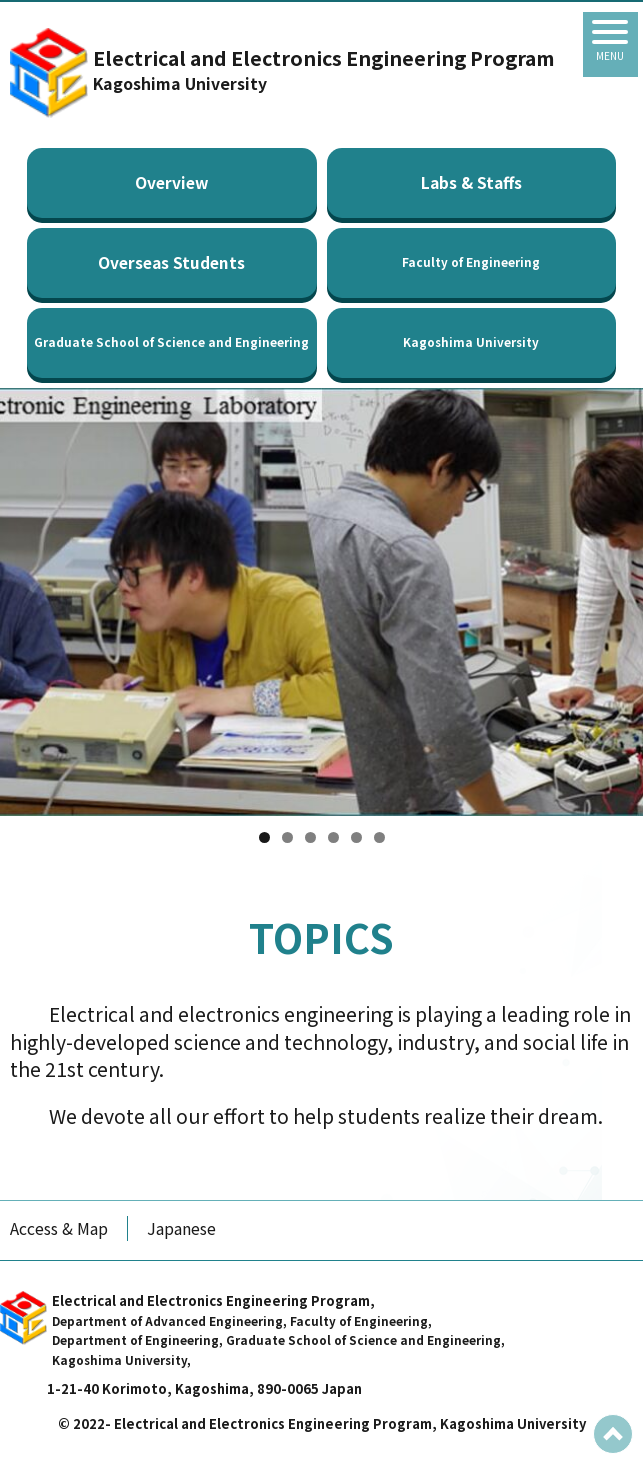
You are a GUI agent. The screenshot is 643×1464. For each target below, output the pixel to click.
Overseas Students (171, 262)
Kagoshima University (471, 341)
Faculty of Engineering (471, 261)
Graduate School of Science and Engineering (171, 341)
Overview (171, 182)
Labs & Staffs (471, 182)
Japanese (181, 1228)
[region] (321, 602)
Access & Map (59, 1228)
